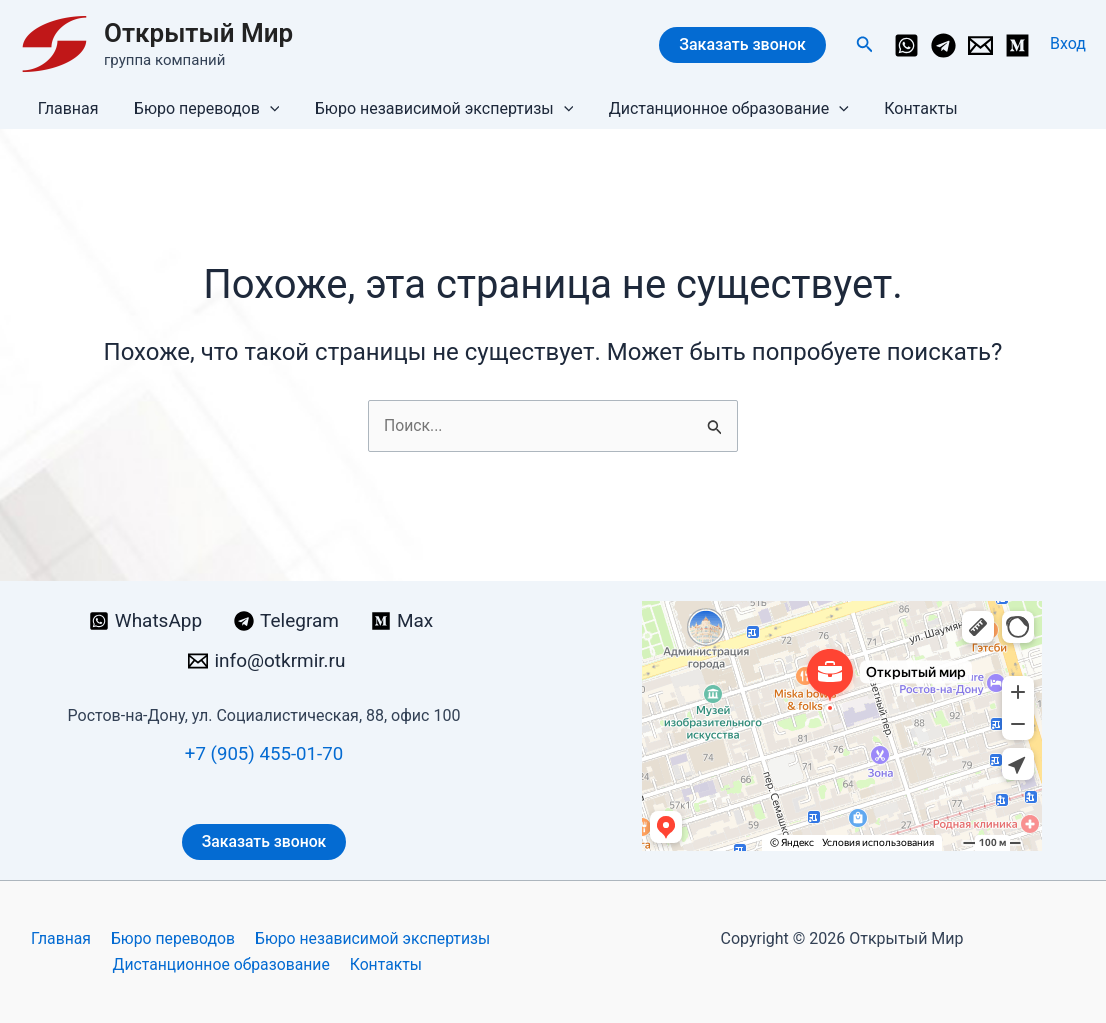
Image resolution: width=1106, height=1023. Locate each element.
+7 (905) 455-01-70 (264, 753)
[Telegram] (943, 45)
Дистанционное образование (717, 109)
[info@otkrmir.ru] (980, 45)
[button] (865, 44)
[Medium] (1017, 45)
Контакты (905, 108)
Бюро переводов (202, 109)
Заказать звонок (742, 44)
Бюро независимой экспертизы (435, 109)
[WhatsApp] (906, 45)
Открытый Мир (198, 33)
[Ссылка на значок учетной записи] (1068, 44)
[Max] (406, 621)
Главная (66, 108)
